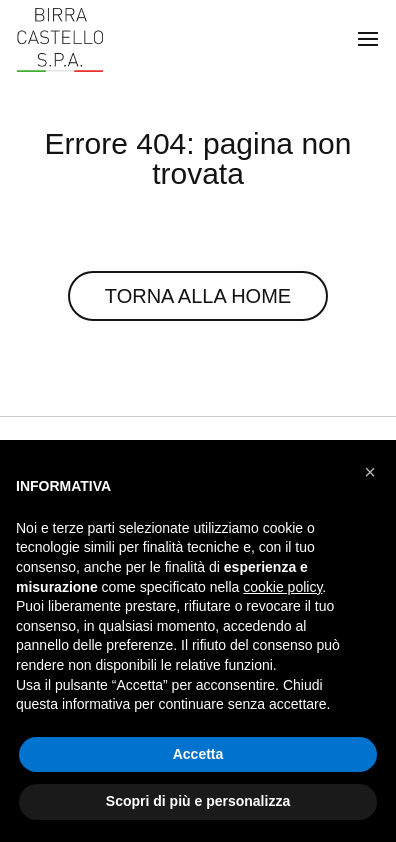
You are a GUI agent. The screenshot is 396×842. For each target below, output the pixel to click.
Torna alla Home (198, 296)
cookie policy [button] (282, 587)
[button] (370, 472)
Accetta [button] (198, 754)
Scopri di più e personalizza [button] (198, 801)
